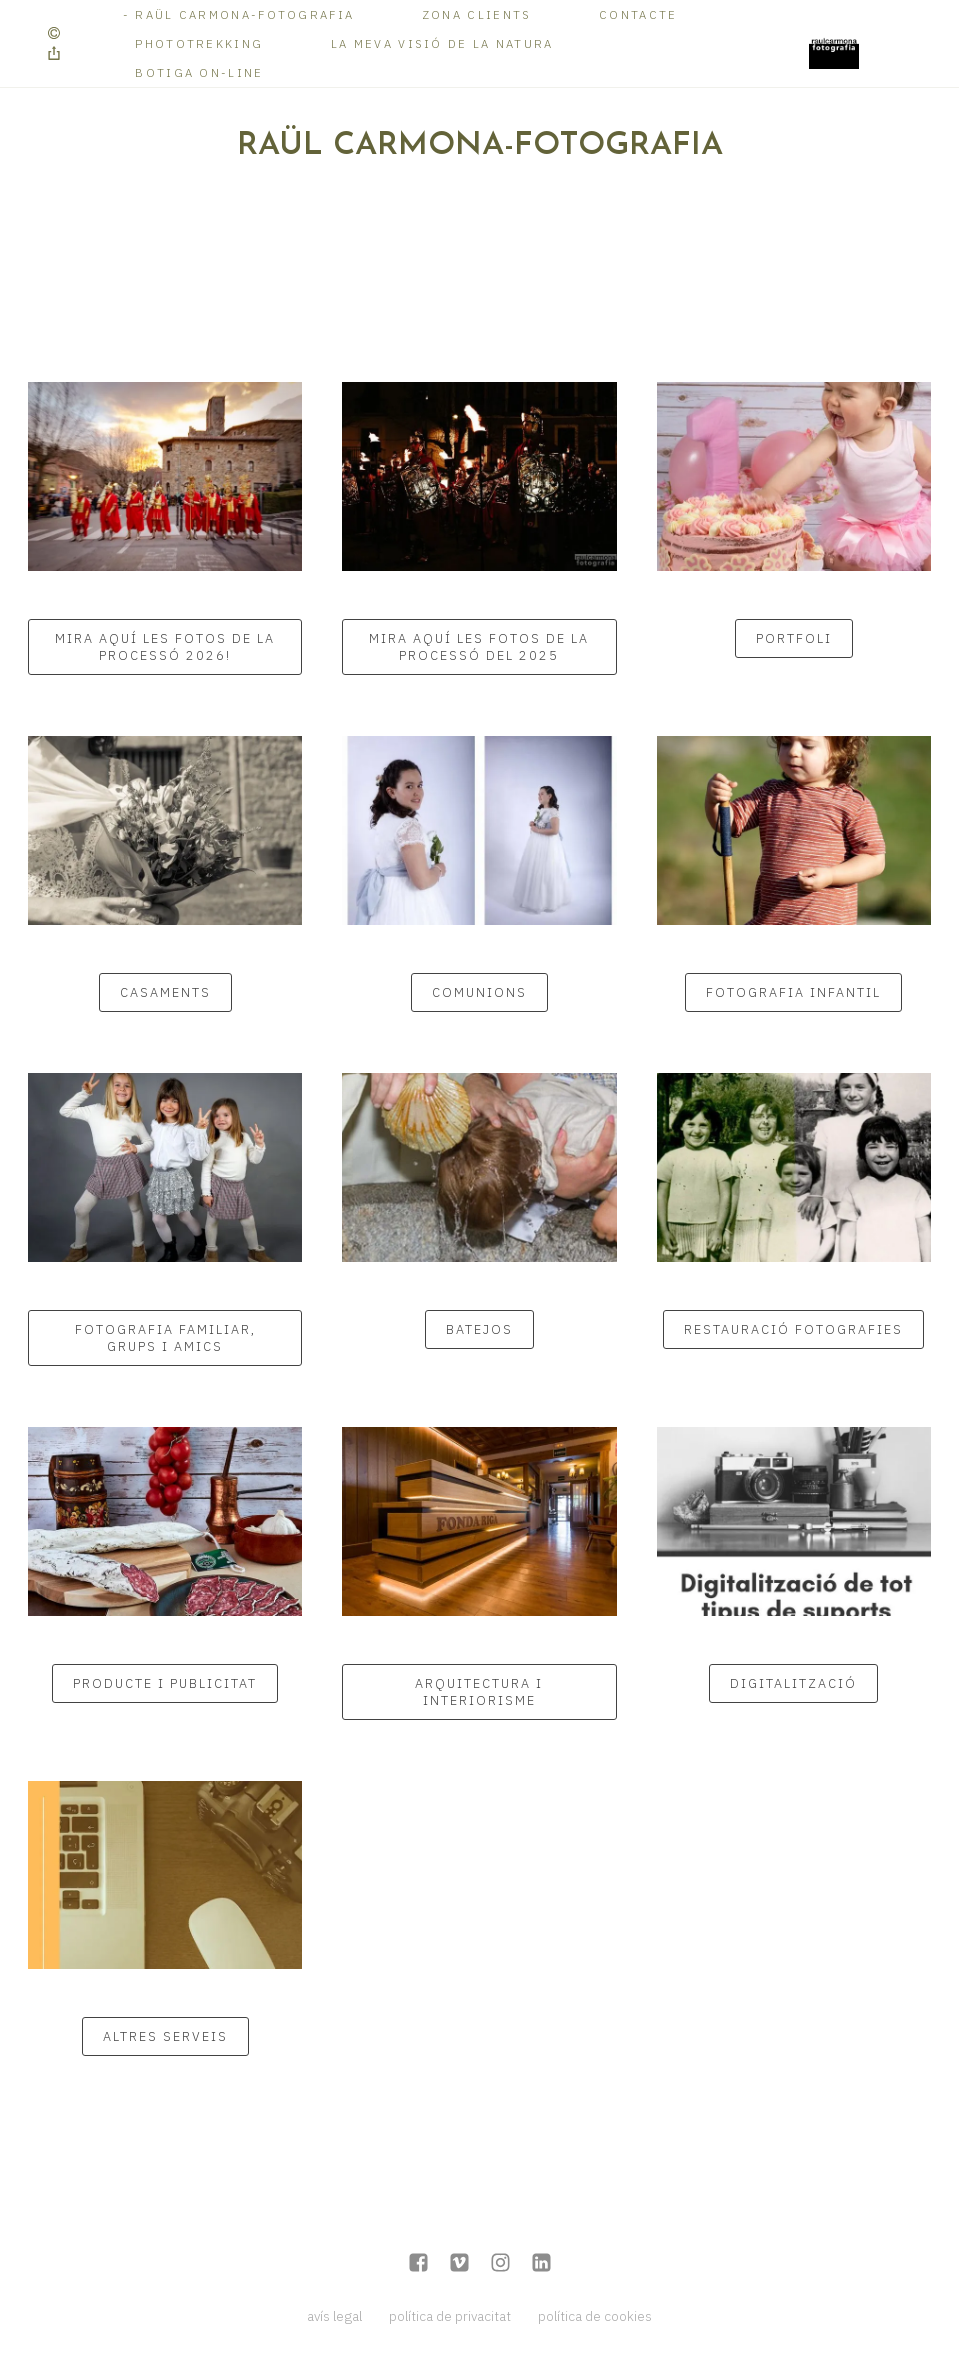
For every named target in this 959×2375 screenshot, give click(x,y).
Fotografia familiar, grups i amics (165, 1338)
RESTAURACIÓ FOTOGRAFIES (793, 1329)
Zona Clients (477, 14)
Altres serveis (165, 2036)
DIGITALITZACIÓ (793, 1683)
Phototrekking (199, 43)
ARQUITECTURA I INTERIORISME (479, 1692)
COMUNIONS (479, 992)
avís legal (334, 2316)
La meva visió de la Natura (442, 43)
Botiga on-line (199, 72)
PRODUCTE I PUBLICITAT (165, 1683)
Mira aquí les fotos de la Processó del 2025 (479, 647)
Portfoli (794, 638)
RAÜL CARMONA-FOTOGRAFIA (244, 14)
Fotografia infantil (793, 992)
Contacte (638, 14)
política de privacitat (450, 2316)
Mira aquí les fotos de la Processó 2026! (165, 647)
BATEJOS (479, 1329)
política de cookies (595, 2316)
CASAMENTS (165, 992)
